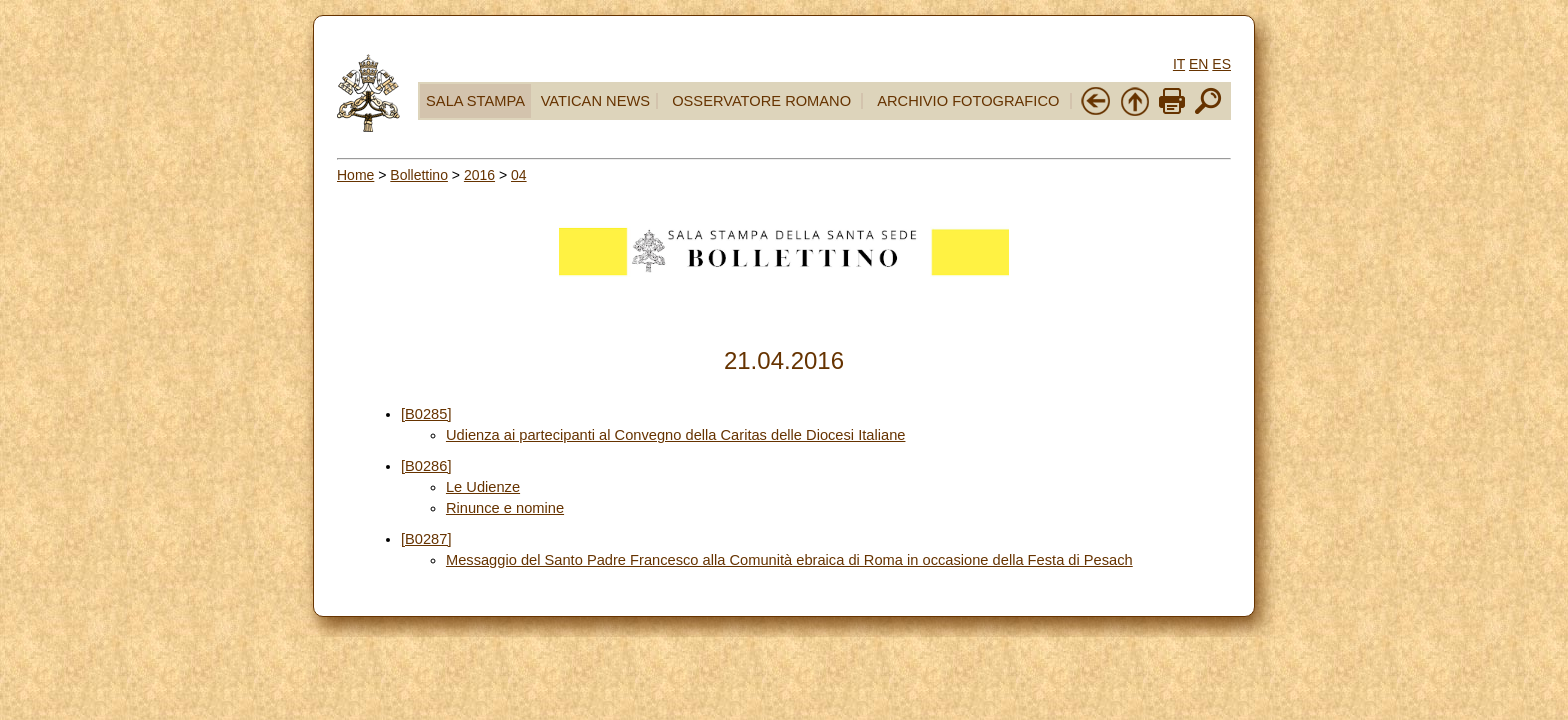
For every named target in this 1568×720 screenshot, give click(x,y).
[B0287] (426, 539)
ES (1221, 64)
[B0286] (426, 466)
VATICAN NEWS (595, 101)
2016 (479, 175)
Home (355, 175)
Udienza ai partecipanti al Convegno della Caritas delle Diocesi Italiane (676, 435)
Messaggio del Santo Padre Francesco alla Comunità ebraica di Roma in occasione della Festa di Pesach (789, 560)
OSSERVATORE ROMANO (761, 101)
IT (1179, 64)
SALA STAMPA (475, 101)
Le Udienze (483, 487)
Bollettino (419, 175)
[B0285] (426, 414)
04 (519, 175)
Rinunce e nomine (505, 508)
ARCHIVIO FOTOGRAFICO (968, 101)
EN (1198, 64)
